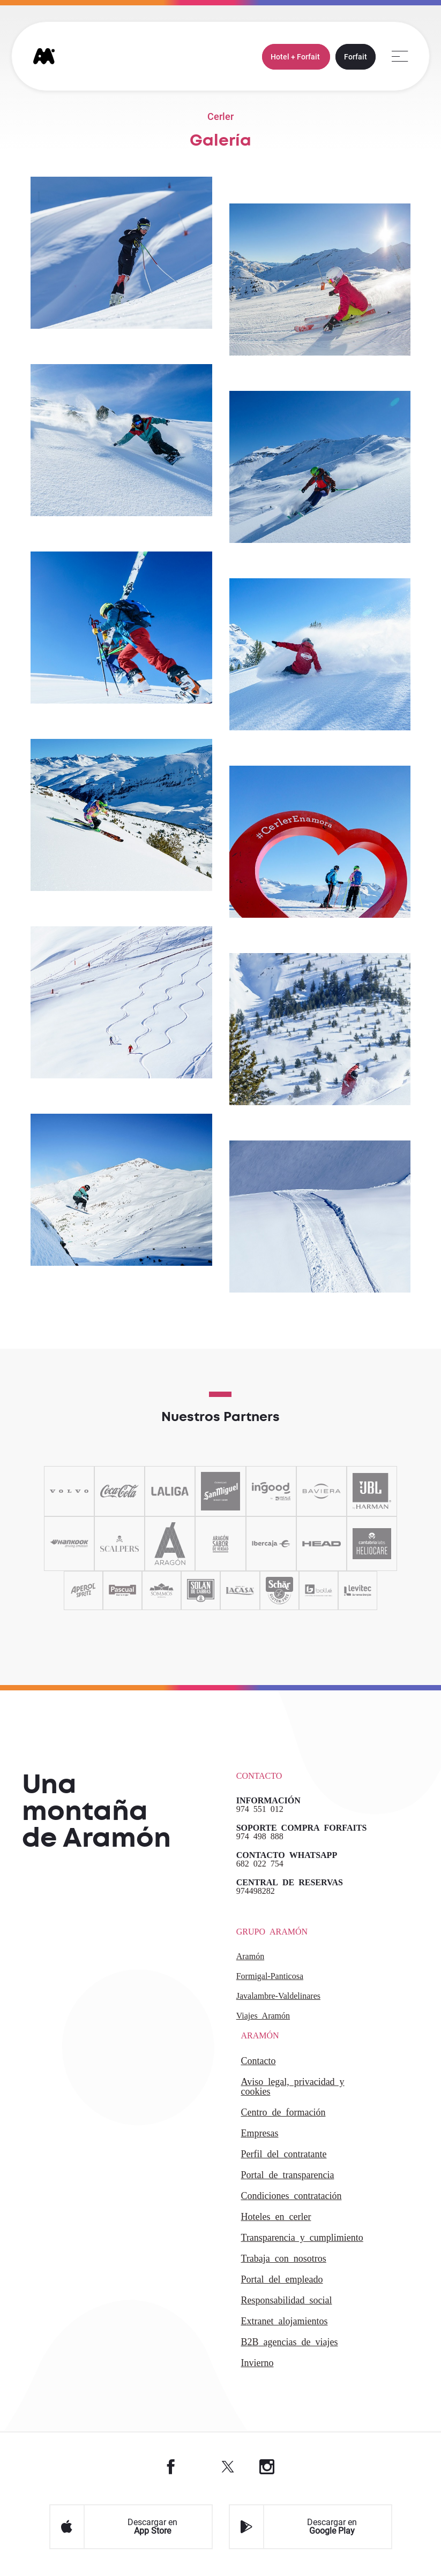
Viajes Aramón (263, 2015)
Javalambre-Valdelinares (278, 1995)
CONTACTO (258, 2060)
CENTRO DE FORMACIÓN (283, 2111)
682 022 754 (259, 1863)
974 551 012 (259, 1808)
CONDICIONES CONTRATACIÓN (291, 2195)
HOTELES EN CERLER (276, 2215)
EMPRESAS (260, 2132)
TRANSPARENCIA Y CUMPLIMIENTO (302, 2236)
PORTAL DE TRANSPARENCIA (287, 2174)
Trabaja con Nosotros (283, 2257)
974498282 (255, 1890)
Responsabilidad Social (286, 2299)
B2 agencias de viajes (289, 2341)
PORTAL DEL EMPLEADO (282, 2278)
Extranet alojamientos (284, 2320)
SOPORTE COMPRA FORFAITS (301, 1827)
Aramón (250, 1955)
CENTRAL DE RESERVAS (289, 1881)
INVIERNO (257, 2362)
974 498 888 (259, 1835)
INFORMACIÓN (268, 1799)
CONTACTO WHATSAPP (286, 1854)
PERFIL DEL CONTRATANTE (284, 2153)
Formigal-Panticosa (269, 1975)
